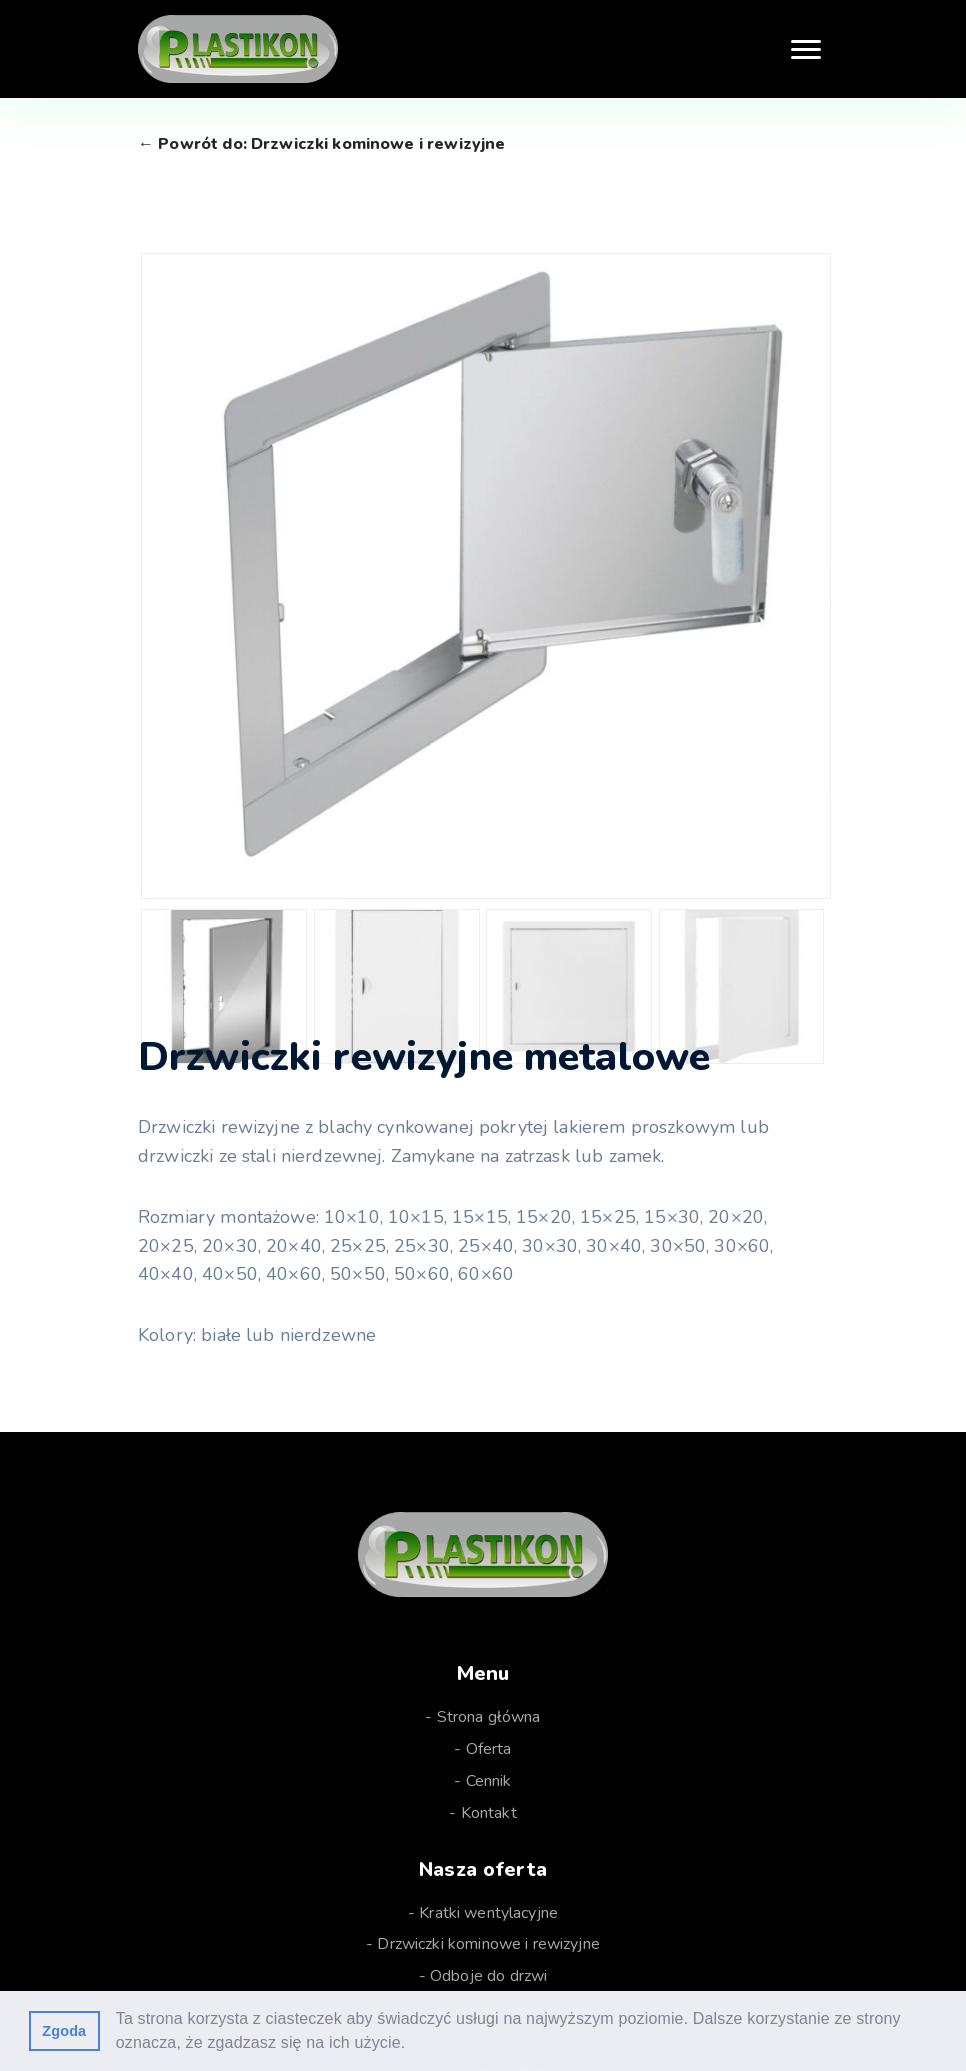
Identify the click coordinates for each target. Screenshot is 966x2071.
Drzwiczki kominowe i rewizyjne (488, 1944)
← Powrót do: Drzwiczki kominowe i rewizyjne (321, 144)
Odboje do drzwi (488, 1976)
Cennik (489, 1781)
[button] (413, 2045)
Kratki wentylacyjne (488, 1913)
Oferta (489, 1749)
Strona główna (489, 1717)
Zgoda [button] (64, 2031)
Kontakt (489, 1813)
